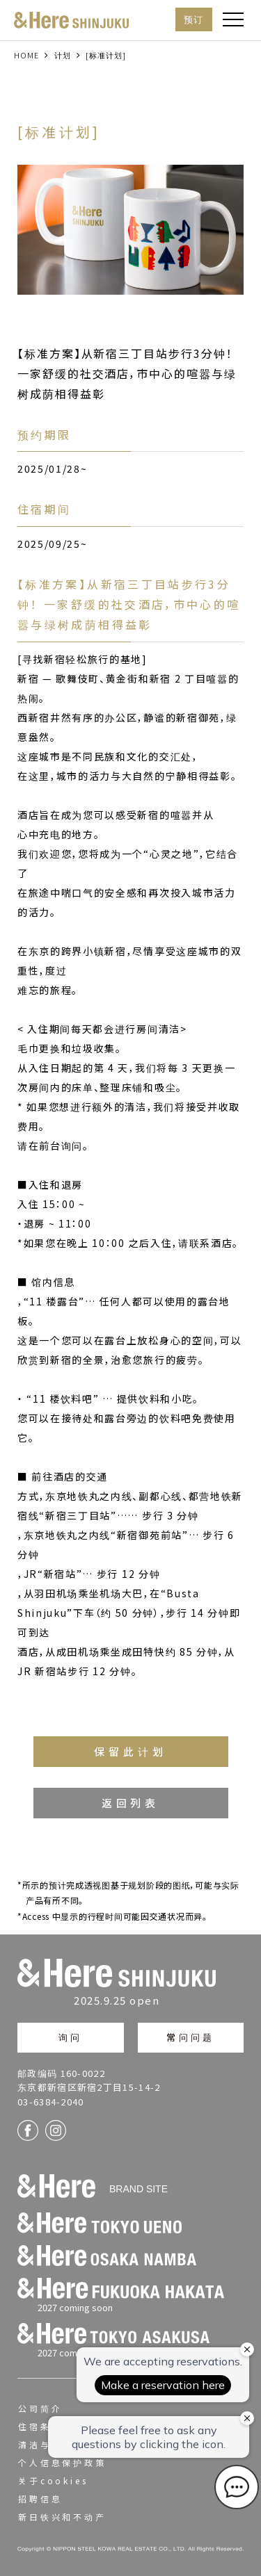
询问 (70, 2037)
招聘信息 (40, 2498)
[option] (130, 230)
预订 (194, 19)
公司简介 (40, 2408)
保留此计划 (130, 1751)
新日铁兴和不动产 (62, 2516)
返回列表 (131, 1802)
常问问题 (190, 2037)
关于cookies (53, 2480)
